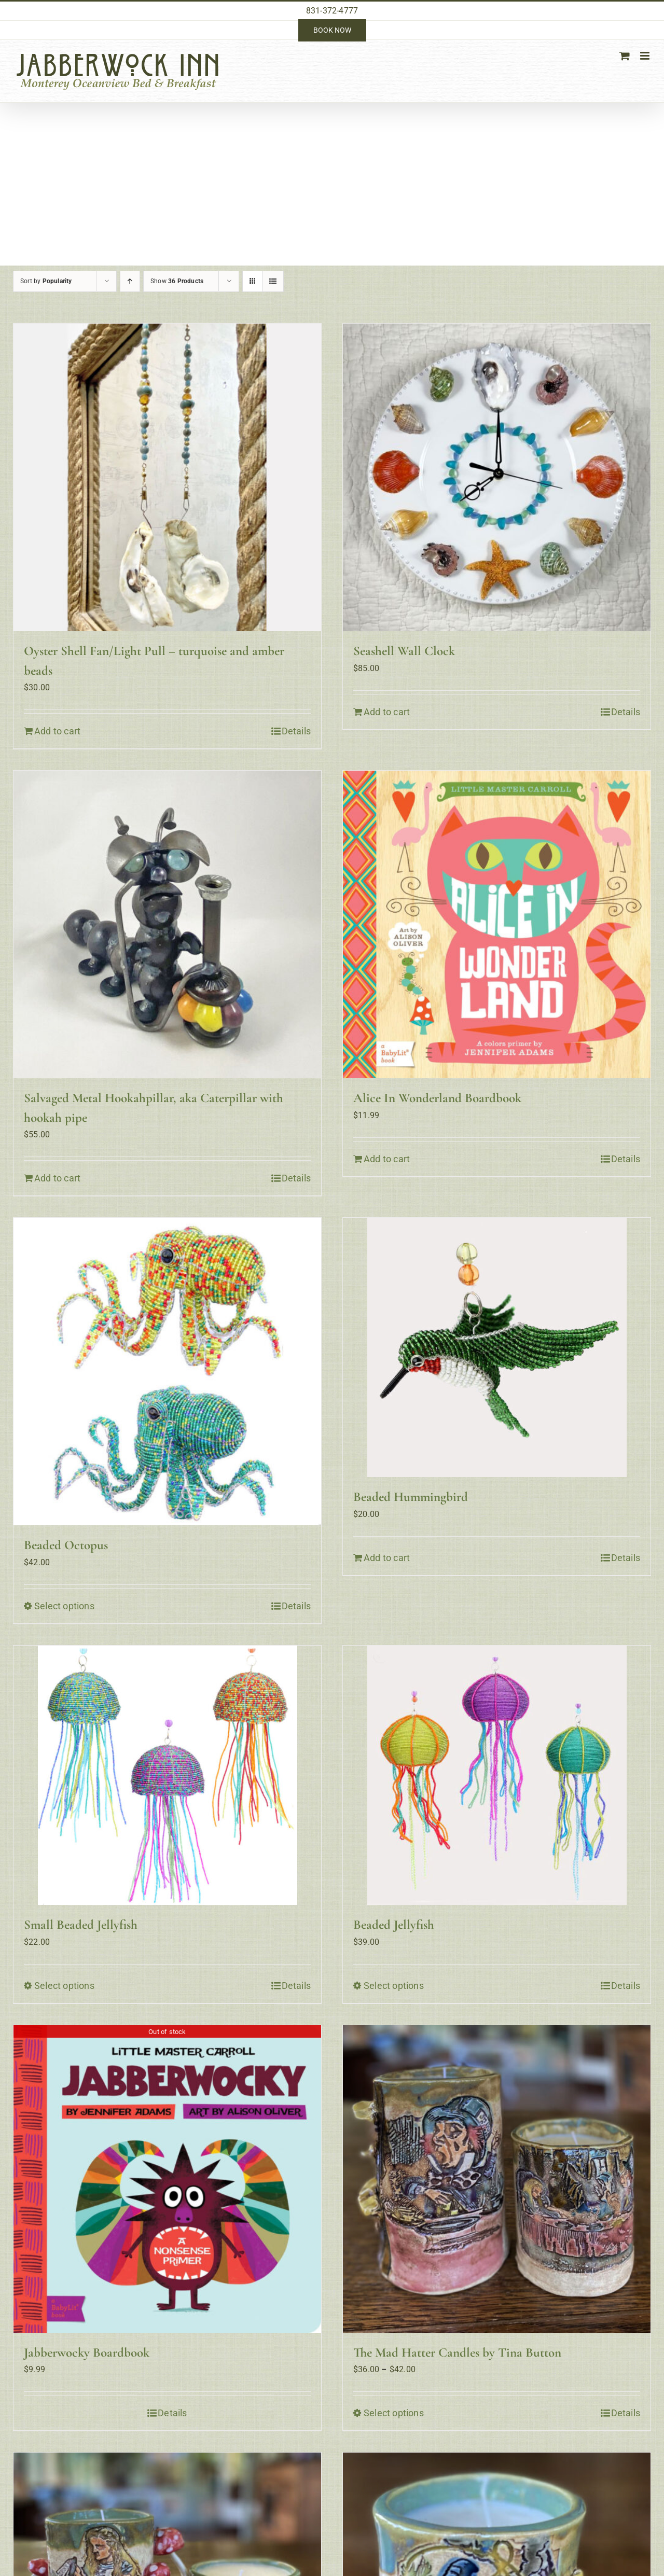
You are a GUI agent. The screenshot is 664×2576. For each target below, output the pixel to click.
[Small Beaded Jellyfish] (167, 1775)
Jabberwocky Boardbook (86, 2352)
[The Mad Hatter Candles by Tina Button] (497, 2179)
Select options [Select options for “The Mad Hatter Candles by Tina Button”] (394, 2412)
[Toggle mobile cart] (624, 55)
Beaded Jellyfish (393, 1924)
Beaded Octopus (66, 1545)
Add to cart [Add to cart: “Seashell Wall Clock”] (387, 711)
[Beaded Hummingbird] (497, 1347)
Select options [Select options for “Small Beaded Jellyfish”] (64, 1985)
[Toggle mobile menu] (645, 55)
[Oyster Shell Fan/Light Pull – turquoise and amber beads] (167, 477)
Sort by (46, 281)
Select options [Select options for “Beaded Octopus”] (64, 1605)
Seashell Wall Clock (404, 651)
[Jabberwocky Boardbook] (167, 2179)
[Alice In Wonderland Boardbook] (497, 924)
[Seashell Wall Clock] (497, 477)
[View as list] (273, 281)
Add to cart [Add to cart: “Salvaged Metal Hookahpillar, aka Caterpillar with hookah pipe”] (57, 1178)
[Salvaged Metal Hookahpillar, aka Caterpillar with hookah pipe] (167, 924)
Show (176, 281)
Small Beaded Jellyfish (80, 1924)
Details (296, 731)
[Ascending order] (130, 281)
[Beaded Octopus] (167, 1371)
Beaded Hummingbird (410, 1497)
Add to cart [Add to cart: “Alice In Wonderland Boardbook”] (387, 1158)
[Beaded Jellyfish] (497, 1775)
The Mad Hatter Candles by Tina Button (457, 2352)
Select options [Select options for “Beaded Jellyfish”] (394, 1985)
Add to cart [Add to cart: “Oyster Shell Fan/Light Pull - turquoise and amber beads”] (57, 731)
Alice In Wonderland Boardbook (437, 1098)
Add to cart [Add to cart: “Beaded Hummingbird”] (387, 1557)
